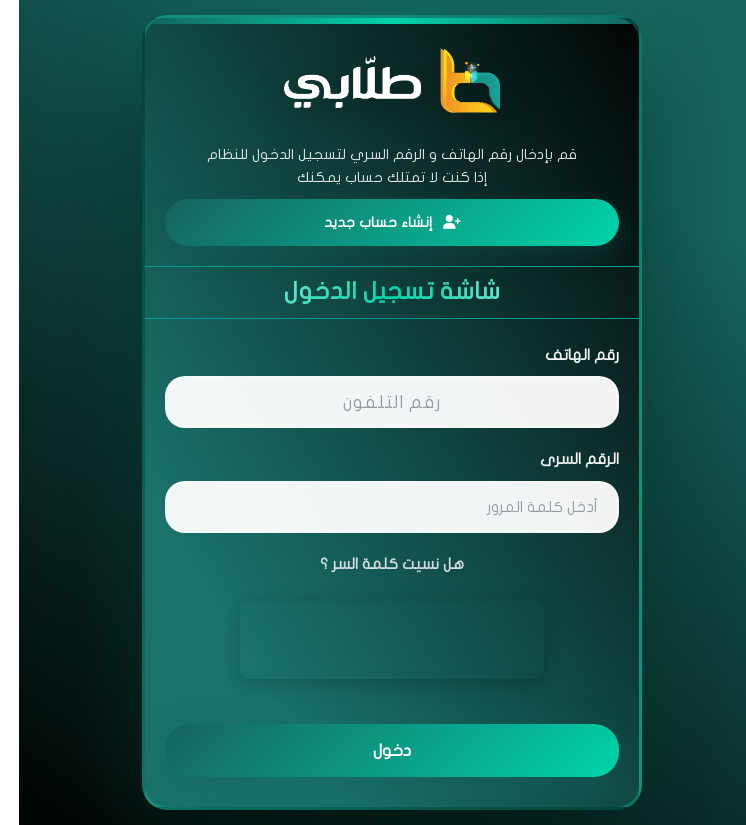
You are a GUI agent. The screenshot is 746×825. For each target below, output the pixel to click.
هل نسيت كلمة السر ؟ (373, 564)
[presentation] (373, 640)
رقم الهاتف (563, 355)
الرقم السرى (560, 459)
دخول (373, 750)
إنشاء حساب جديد (373, 222)
